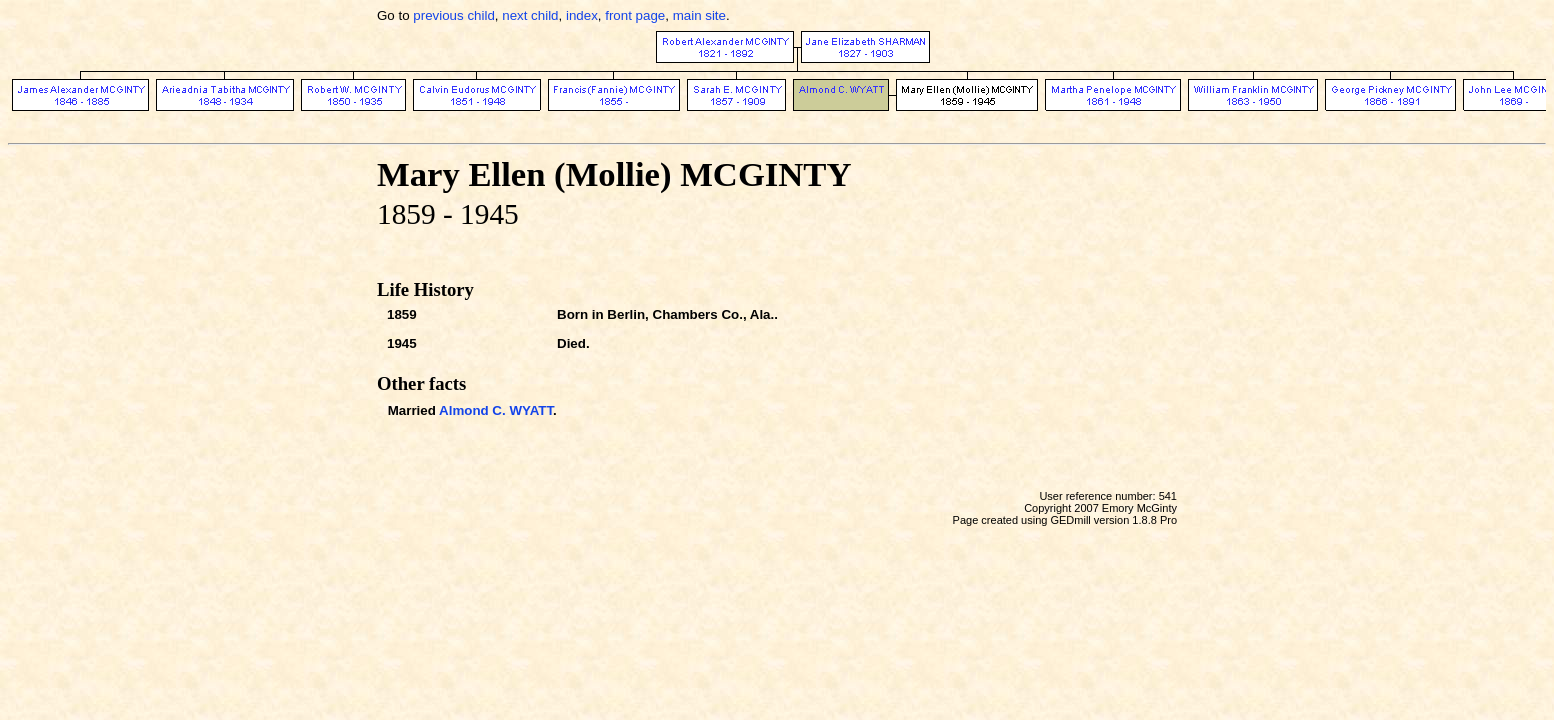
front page (635, 15)
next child (530, 15)
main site (699, 15)
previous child (454, 15)
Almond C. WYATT (496, 410)
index (582, 15)
